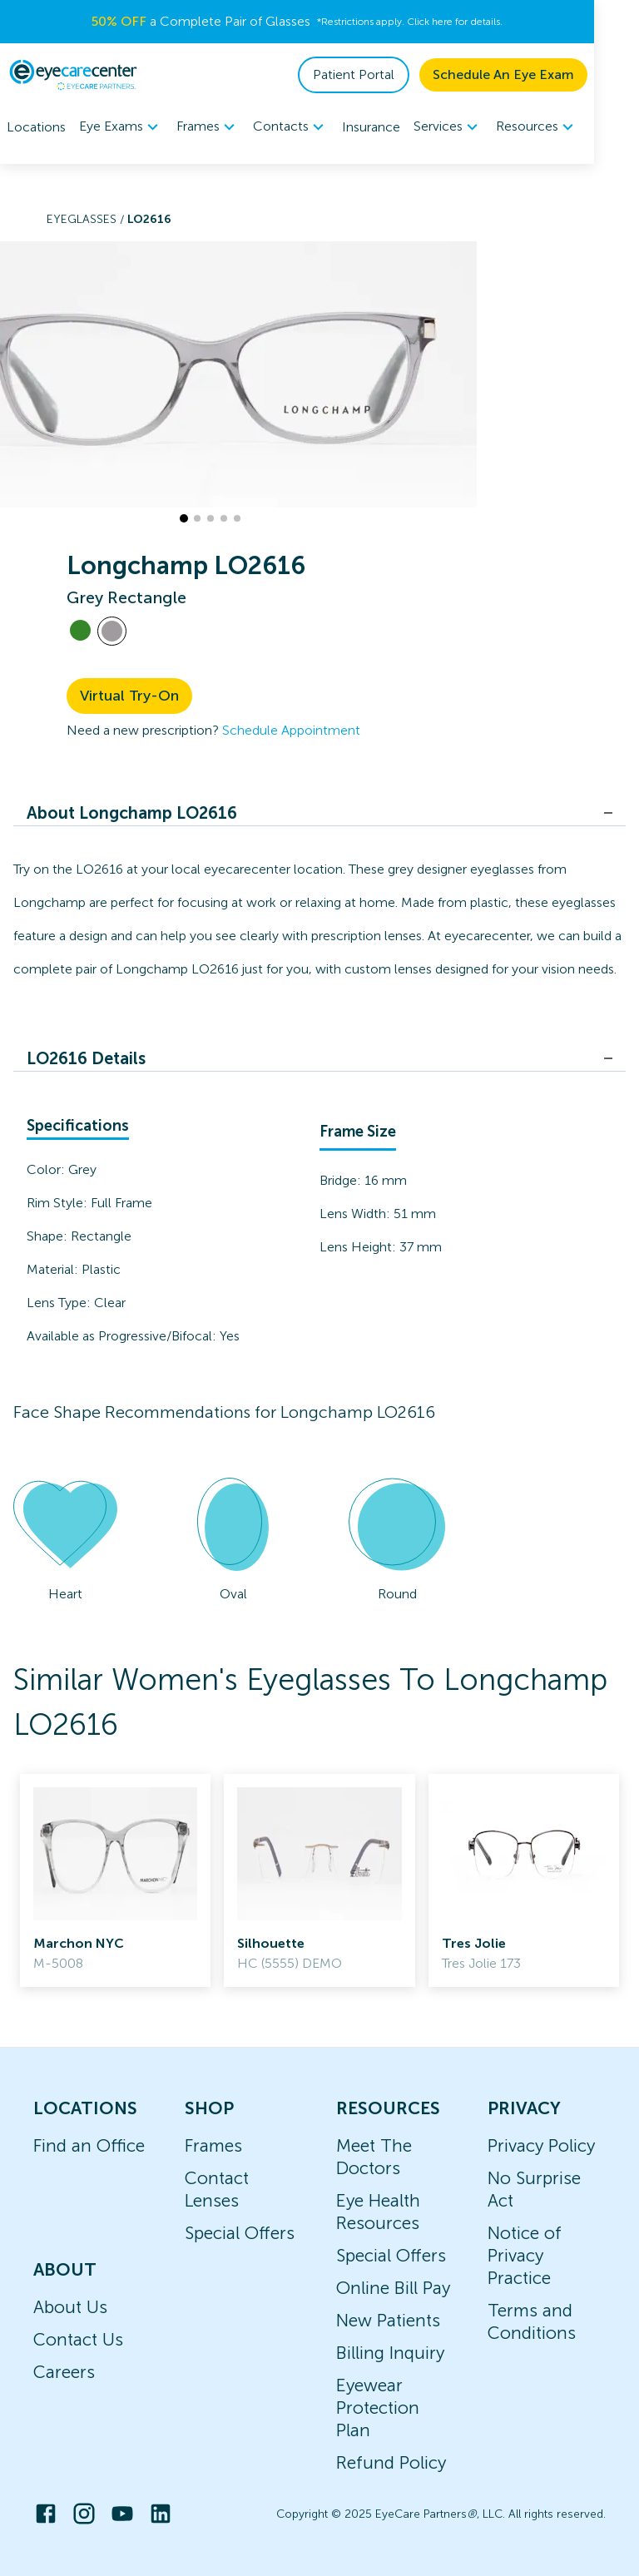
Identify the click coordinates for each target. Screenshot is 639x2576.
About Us (70, 2306)
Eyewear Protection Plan (377, 2407)
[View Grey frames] (111, 631)
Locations (36, 127)
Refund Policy (391, 2462)
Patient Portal (398, 74)
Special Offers (240, 2232)
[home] (73, 75)
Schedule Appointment (291, 730)
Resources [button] (537, 127)
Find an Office (89, 2145)
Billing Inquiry (390, 2352)
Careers (64, 2371)
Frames (213, 2145)
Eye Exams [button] (121, 127)
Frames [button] (208, 127)
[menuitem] (121, 127)
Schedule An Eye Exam (548, 74)
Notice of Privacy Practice (525, 2255)
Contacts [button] (291, 127)
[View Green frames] (80, 630)
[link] (115, 1880)
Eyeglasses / (87, 219)
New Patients (388, 2320)
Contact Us (78, 2339)
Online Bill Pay (393, 2287)
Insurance (371, 127)
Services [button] (448, 127)
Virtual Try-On (129, 695)
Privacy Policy (541, 2145)
